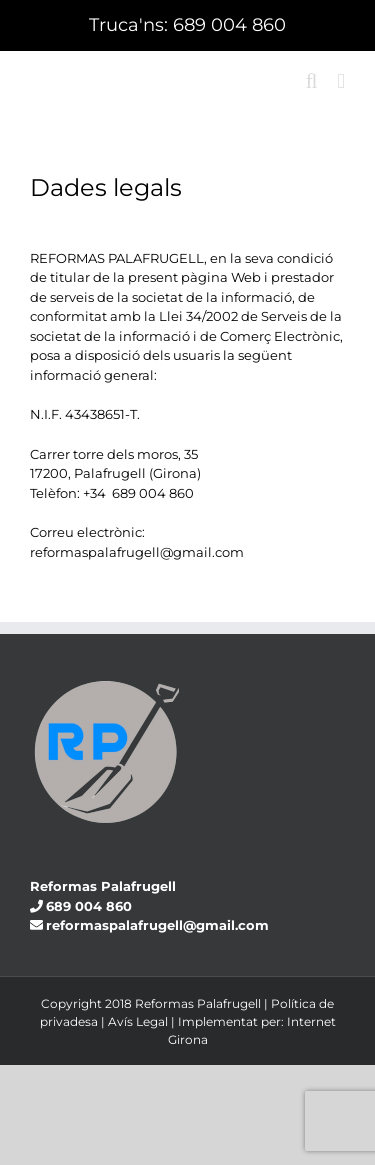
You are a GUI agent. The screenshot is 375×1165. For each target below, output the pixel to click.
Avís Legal (138, 1021)
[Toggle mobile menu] (341, 81)
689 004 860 (229, 25)
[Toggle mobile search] (312, 81)
